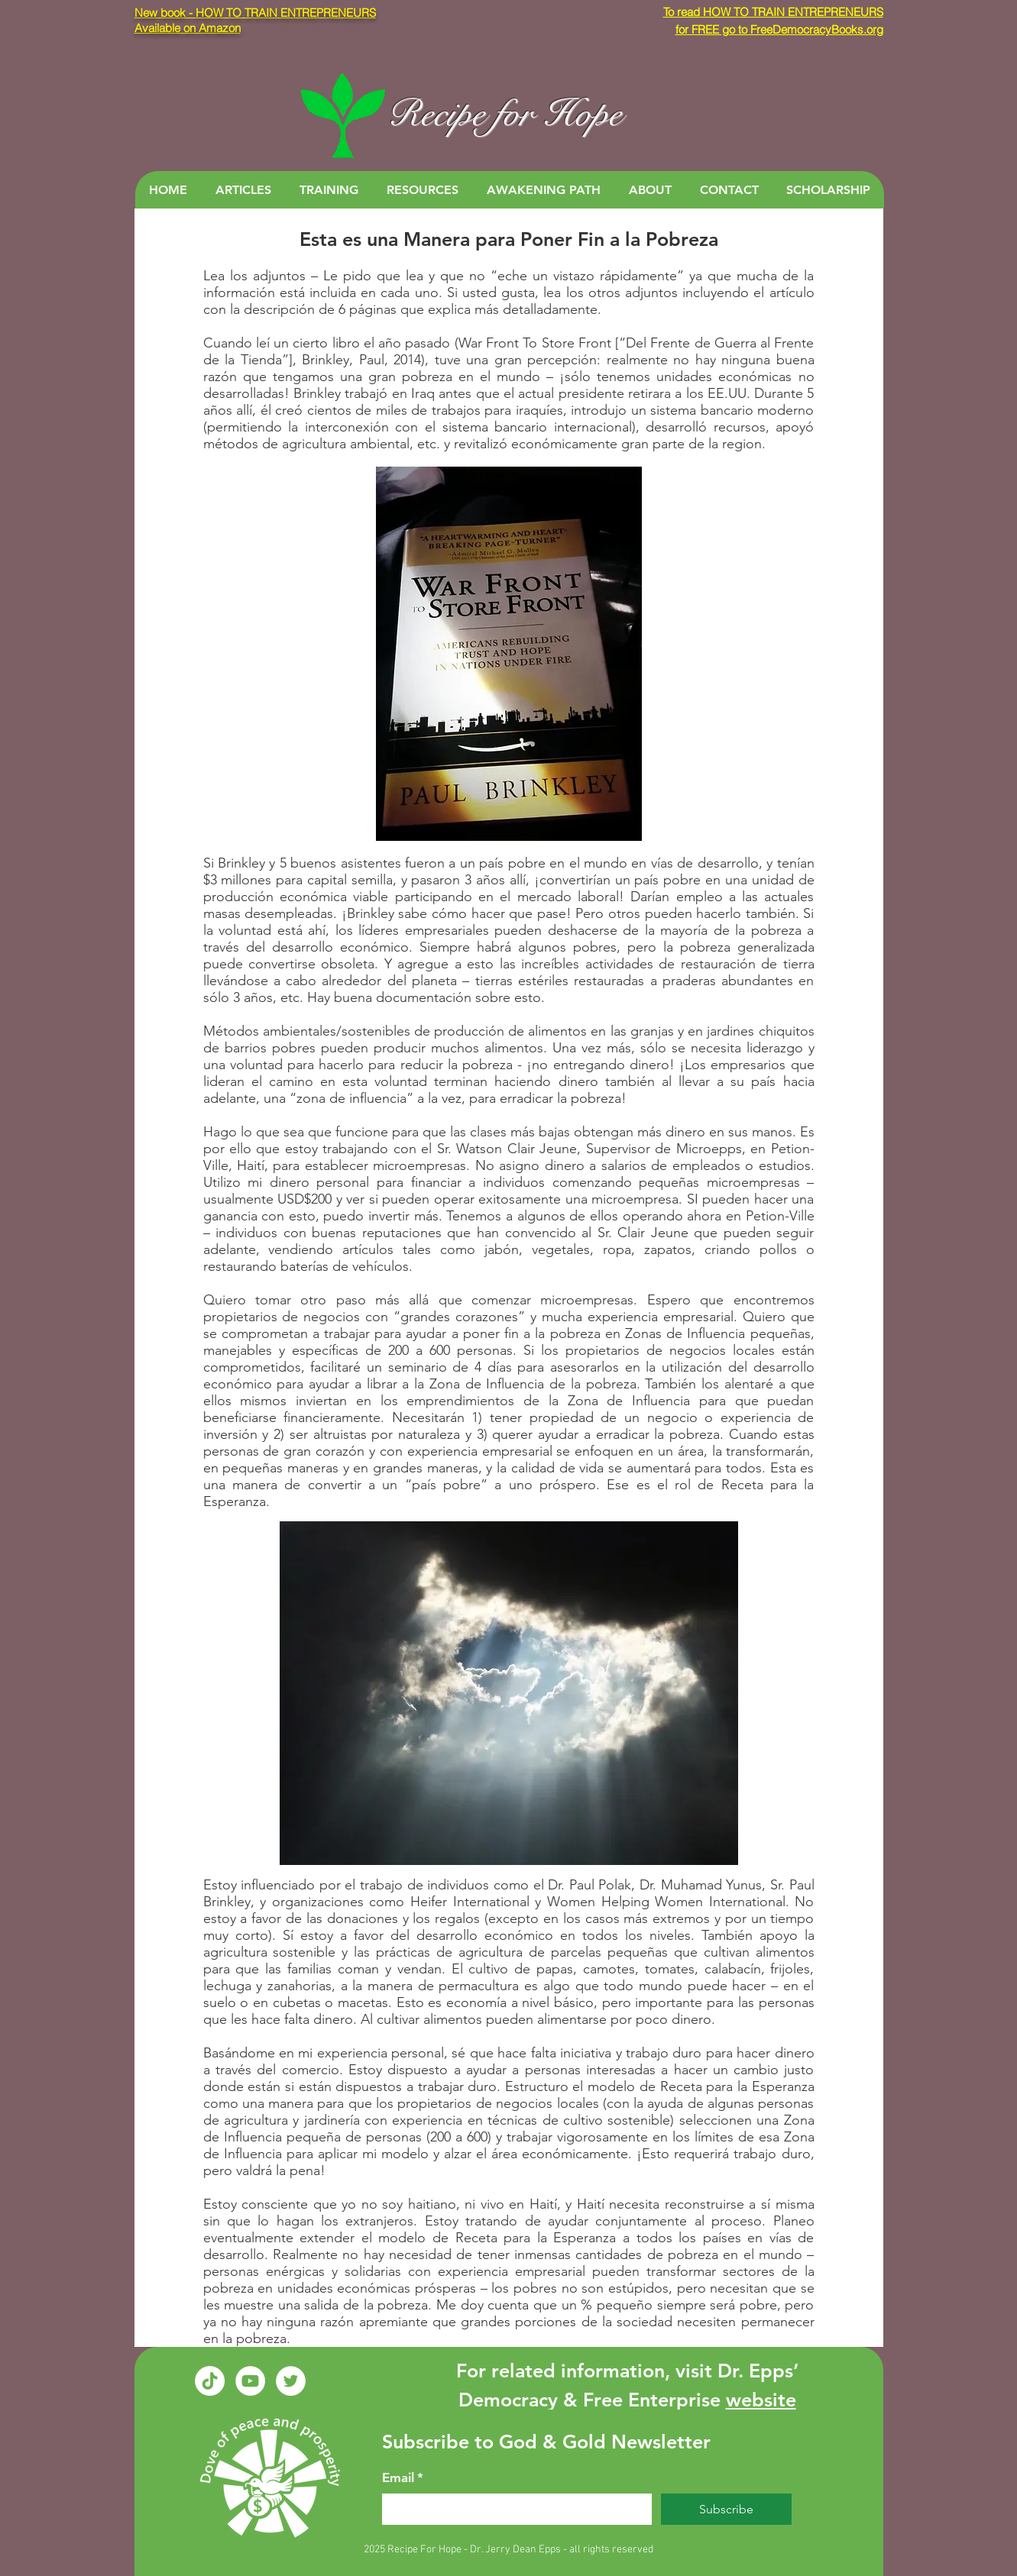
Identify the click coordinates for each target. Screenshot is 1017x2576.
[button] (243, 189)
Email (402, 2478)
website (761, 2399)
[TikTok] (210, 2381)
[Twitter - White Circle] (291, 2381)
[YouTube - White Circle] (250, 2381)
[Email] (512, 2509)
